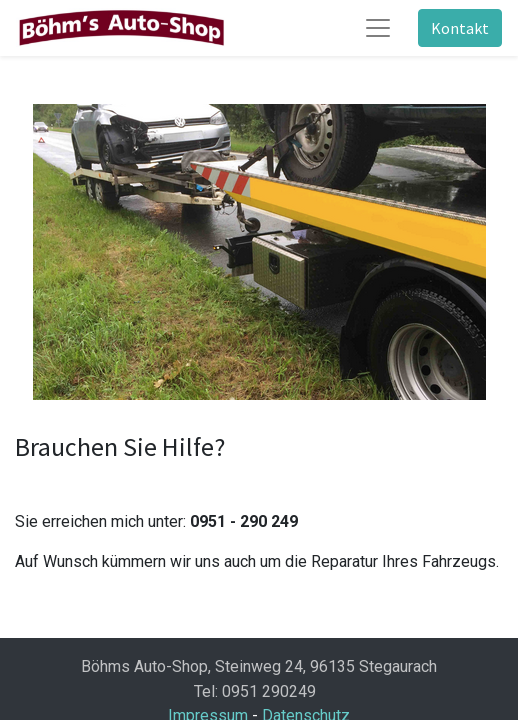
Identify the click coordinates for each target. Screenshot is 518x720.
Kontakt (460, 28)
